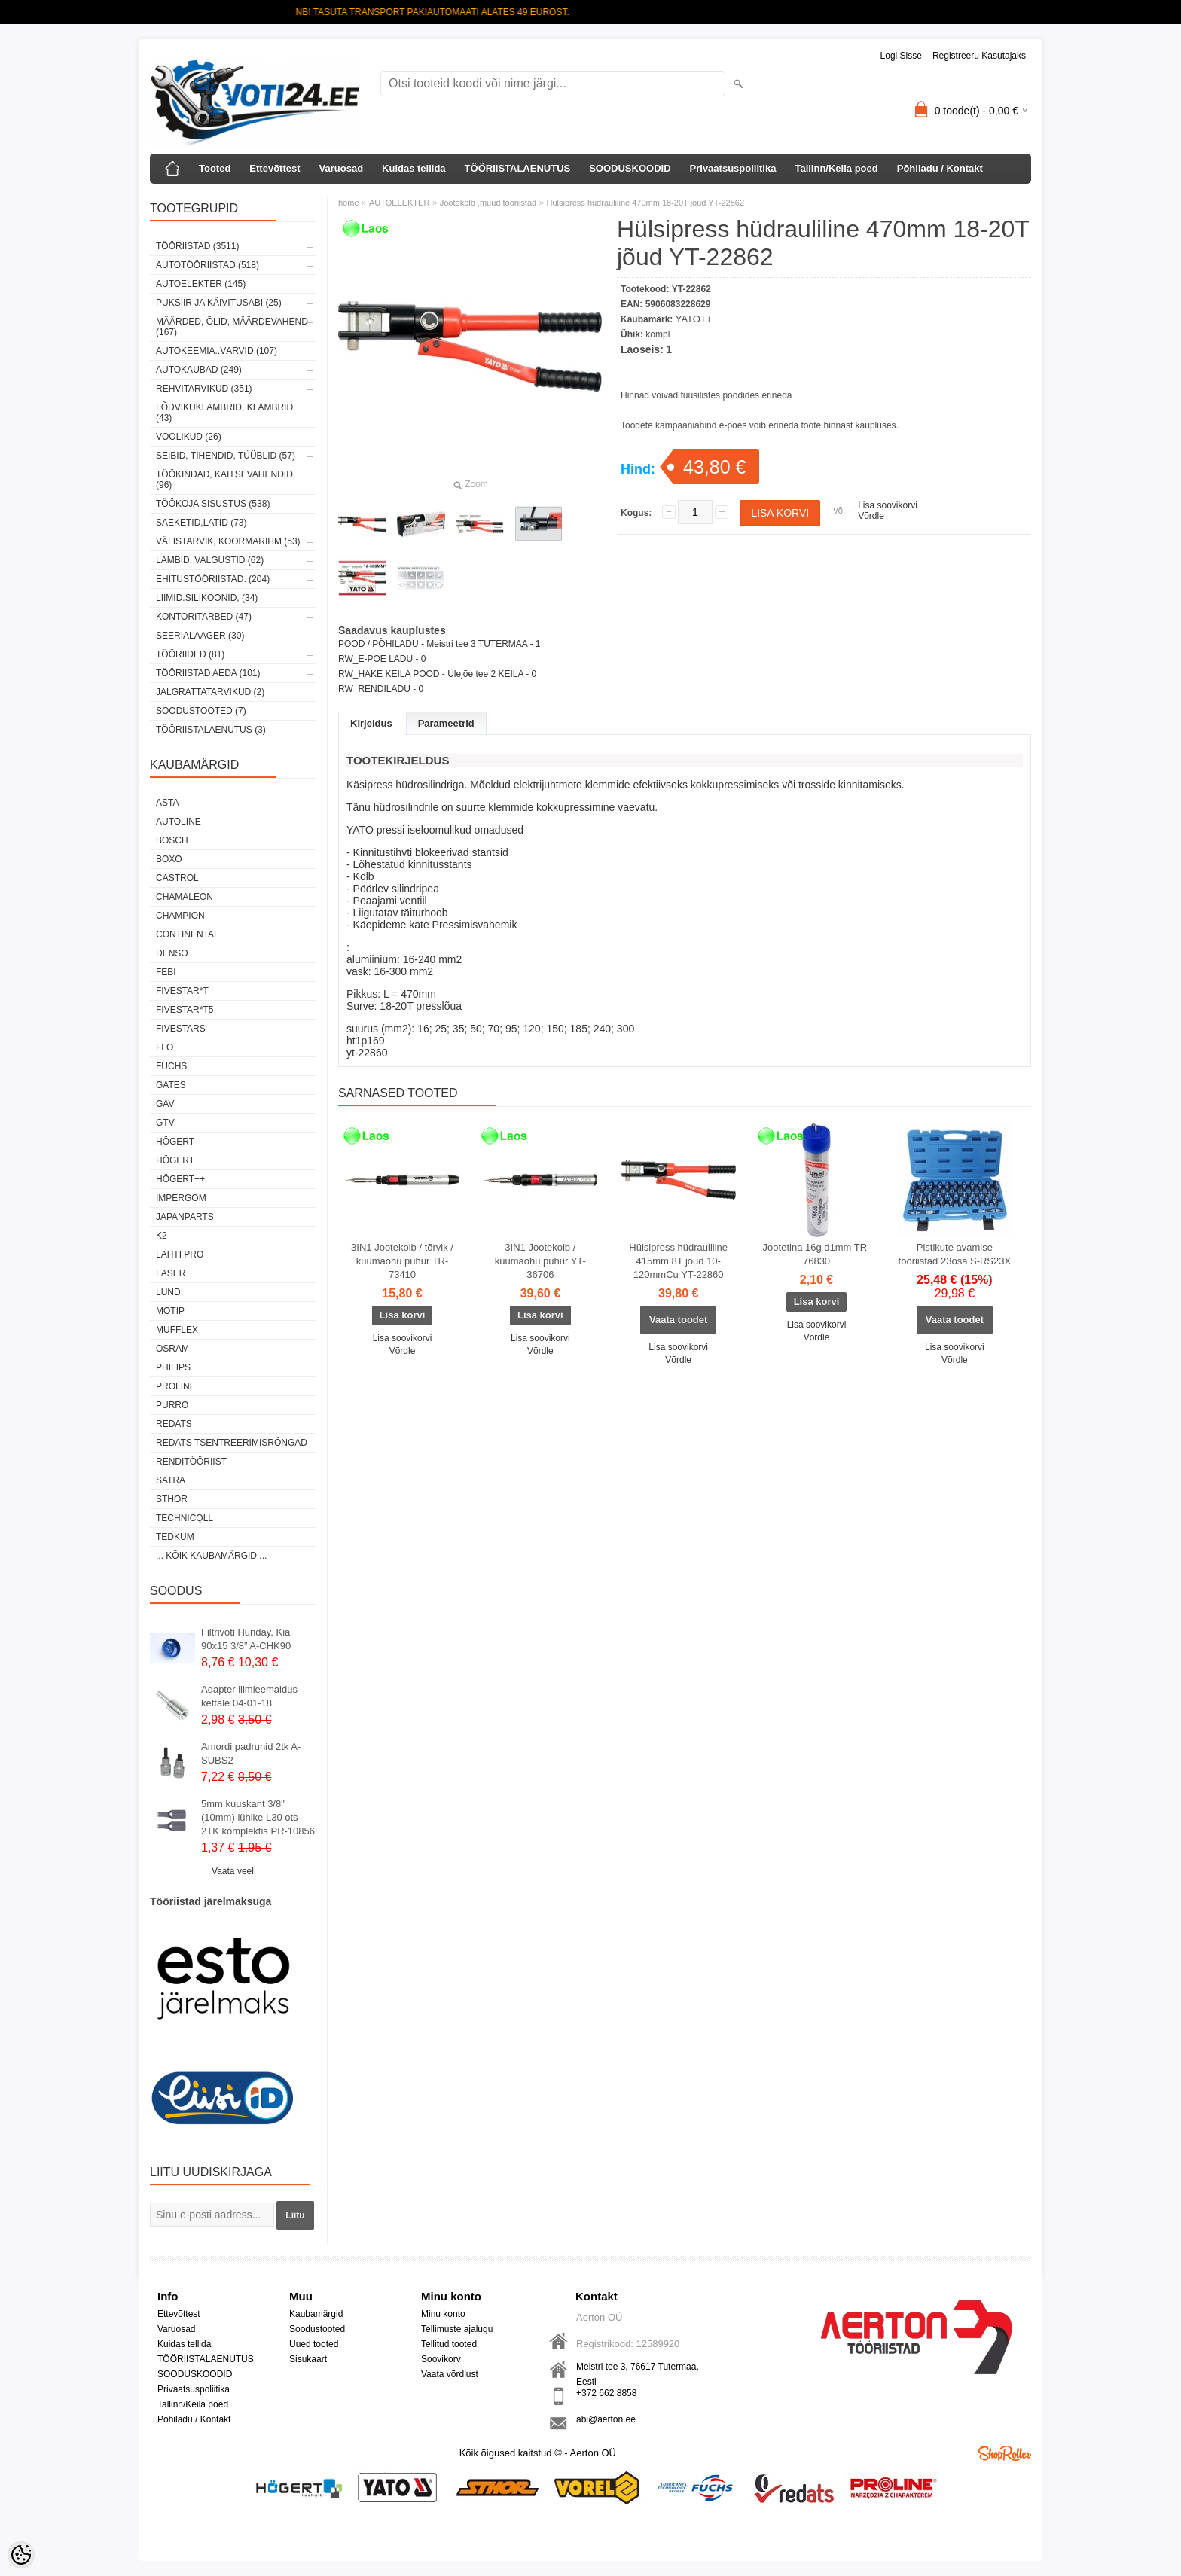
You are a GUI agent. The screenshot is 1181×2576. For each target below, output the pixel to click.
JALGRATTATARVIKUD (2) (210, 692)
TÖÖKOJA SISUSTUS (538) (213, 503)
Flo (164, 1047)
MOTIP (170, 1311)
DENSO (172, 953)
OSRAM (172, 1348)
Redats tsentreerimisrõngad (231, 1442)
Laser (170, 1273)
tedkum (175, 1537)
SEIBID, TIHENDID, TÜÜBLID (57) (225, 455)
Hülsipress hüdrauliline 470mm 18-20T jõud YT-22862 (645, 202)
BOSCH (172, 840)
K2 (161, 1235)
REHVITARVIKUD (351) (204, 388)
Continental (187, 934)
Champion (180, 915)
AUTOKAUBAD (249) (199, 369)
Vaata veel (233, 1871)
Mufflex (177, 1330)
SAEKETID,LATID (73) (201, 522)
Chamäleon (184, 897)
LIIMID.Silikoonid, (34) (207, 598)
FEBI (166, 972)
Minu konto (443, 2314)
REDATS (174, 1424)
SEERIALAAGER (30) (200, 635)
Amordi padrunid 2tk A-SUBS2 (251, 1753)
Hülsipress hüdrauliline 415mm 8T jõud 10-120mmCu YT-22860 (678, 1261)
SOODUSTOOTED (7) (201, 711)
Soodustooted (317, 2329)
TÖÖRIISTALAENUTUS (518, 168)
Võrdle (871, 516)
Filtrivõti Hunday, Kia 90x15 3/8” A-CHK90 (246, 1638)
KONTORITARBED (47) (204, 616)
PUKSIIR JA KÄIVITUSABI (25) (219, 302)
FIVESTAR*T (182, 991)
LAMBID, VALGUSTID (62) (210, 560)
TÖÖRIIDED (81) (190, 654)
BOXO (169, 859)
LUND (168, 1292)
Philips (173, 1367)
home (348, 202)
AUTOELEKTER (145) (201, 284)
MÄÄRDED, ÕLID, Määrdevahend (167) (232, 326)
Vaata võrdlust (449, 2374)
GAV (165, 1104)
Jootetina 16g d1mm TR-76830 (817, 1254)
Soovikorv (441, 2359)
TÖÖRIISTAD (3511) (197, 246)
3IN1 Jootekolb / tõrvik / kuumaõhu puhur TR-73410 (402, 1261)
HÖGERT (175, 1141)
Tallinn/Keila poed (836, 168)
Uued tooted (313, 2344)
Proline (176, 1386)
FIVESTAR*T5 (184, 1009)
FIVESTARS (181, 1028)
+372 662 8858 (606, 2393)
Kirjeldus (371, 723)
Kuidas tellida (414, 168)
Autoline (178, 821)
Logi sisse (901, 55)
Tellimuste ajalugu (457, 2329)
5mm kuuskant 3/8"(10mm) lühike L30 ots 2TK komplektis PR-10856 (258, 1817)
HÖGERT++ (180, 1179)
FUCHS (171, 1066)
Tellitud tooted (449, 2344)
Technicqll (184, 1518)
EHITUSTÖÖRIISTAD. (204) (213, 579)
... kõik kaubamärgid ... (211, 1555)
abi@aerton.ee (606, 2419)
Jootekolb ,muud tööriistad (488, 202)
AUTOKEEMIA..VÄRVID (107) (216, 351)
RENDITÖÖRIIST (191, 1461)
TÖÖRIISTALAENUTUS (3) (211, 729)
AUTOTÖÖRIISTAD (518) (207, 265)
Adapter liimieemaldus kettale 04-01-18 (249, 1696)
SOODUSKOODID (629, 168)
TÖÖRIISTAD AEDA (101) (208, 673)
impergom (181, 1198)
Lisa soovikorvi (887, 505)
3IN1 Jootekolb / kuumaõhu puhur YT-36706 (540, 1261)
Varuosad (341, 168)
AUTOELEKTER (399, 202)
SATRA (170, 1480)
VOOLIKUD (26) (188, 436)
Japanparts (185, 1217)
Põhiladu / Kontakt (940, 168)
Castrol (177, 878)
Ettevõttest (274, 168)
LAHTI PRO (179, 1254)
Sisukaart (308, 2359)
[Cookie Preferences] (21, 2554)
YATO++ (694, 319)
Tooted (214, 168)
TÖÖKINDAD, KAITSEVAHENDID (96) (224, 479)
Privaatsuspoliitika (733, 168)
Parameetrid (446, 723)
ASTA (167, 802)
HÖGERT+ (178, 1160)
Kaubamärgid (316, 2314)
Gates (171, 1085)
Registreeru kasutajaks (979, 55)
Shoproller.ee (1004, 2453)
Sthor (172, 1499)
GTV (165, 1122)
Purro (172, 1405)
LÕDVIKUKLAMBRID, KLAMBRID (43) (224, 412)
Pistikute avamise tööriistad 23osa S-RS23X (955, 1254)
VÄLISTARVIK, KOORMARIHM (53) (228, 541)
